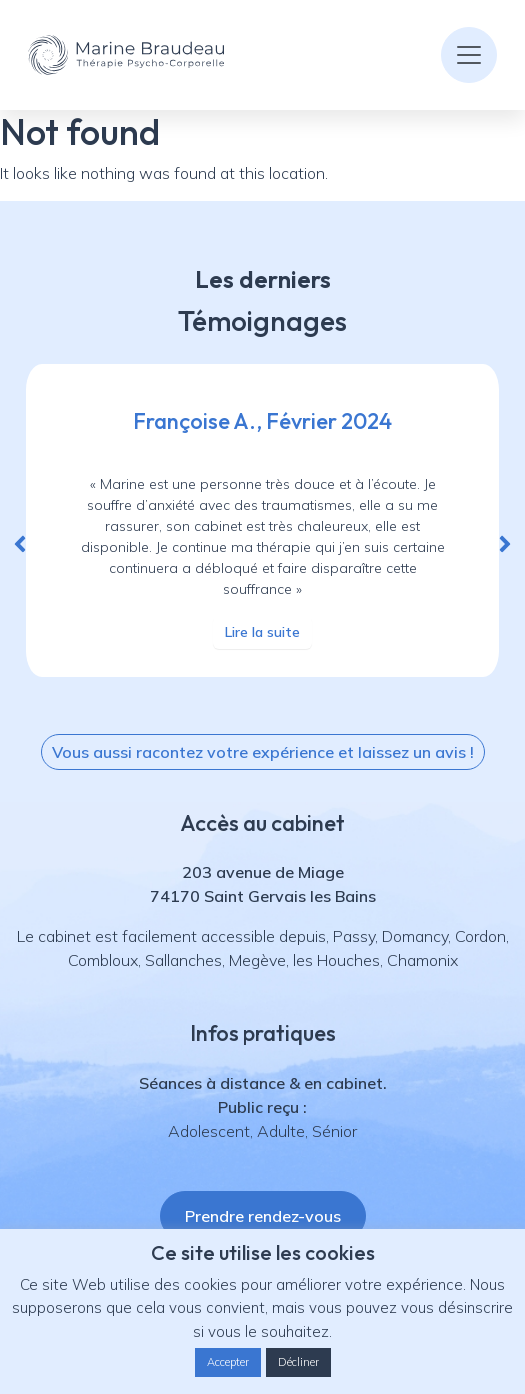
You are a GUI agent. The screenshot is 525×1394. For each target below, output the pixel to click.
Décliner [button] (298, 1362)
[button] (20, 544)
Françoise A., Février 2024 (262, 421)
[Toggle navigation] (469, 55)
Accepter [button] (228, 1362)
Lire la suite (262, 632)
